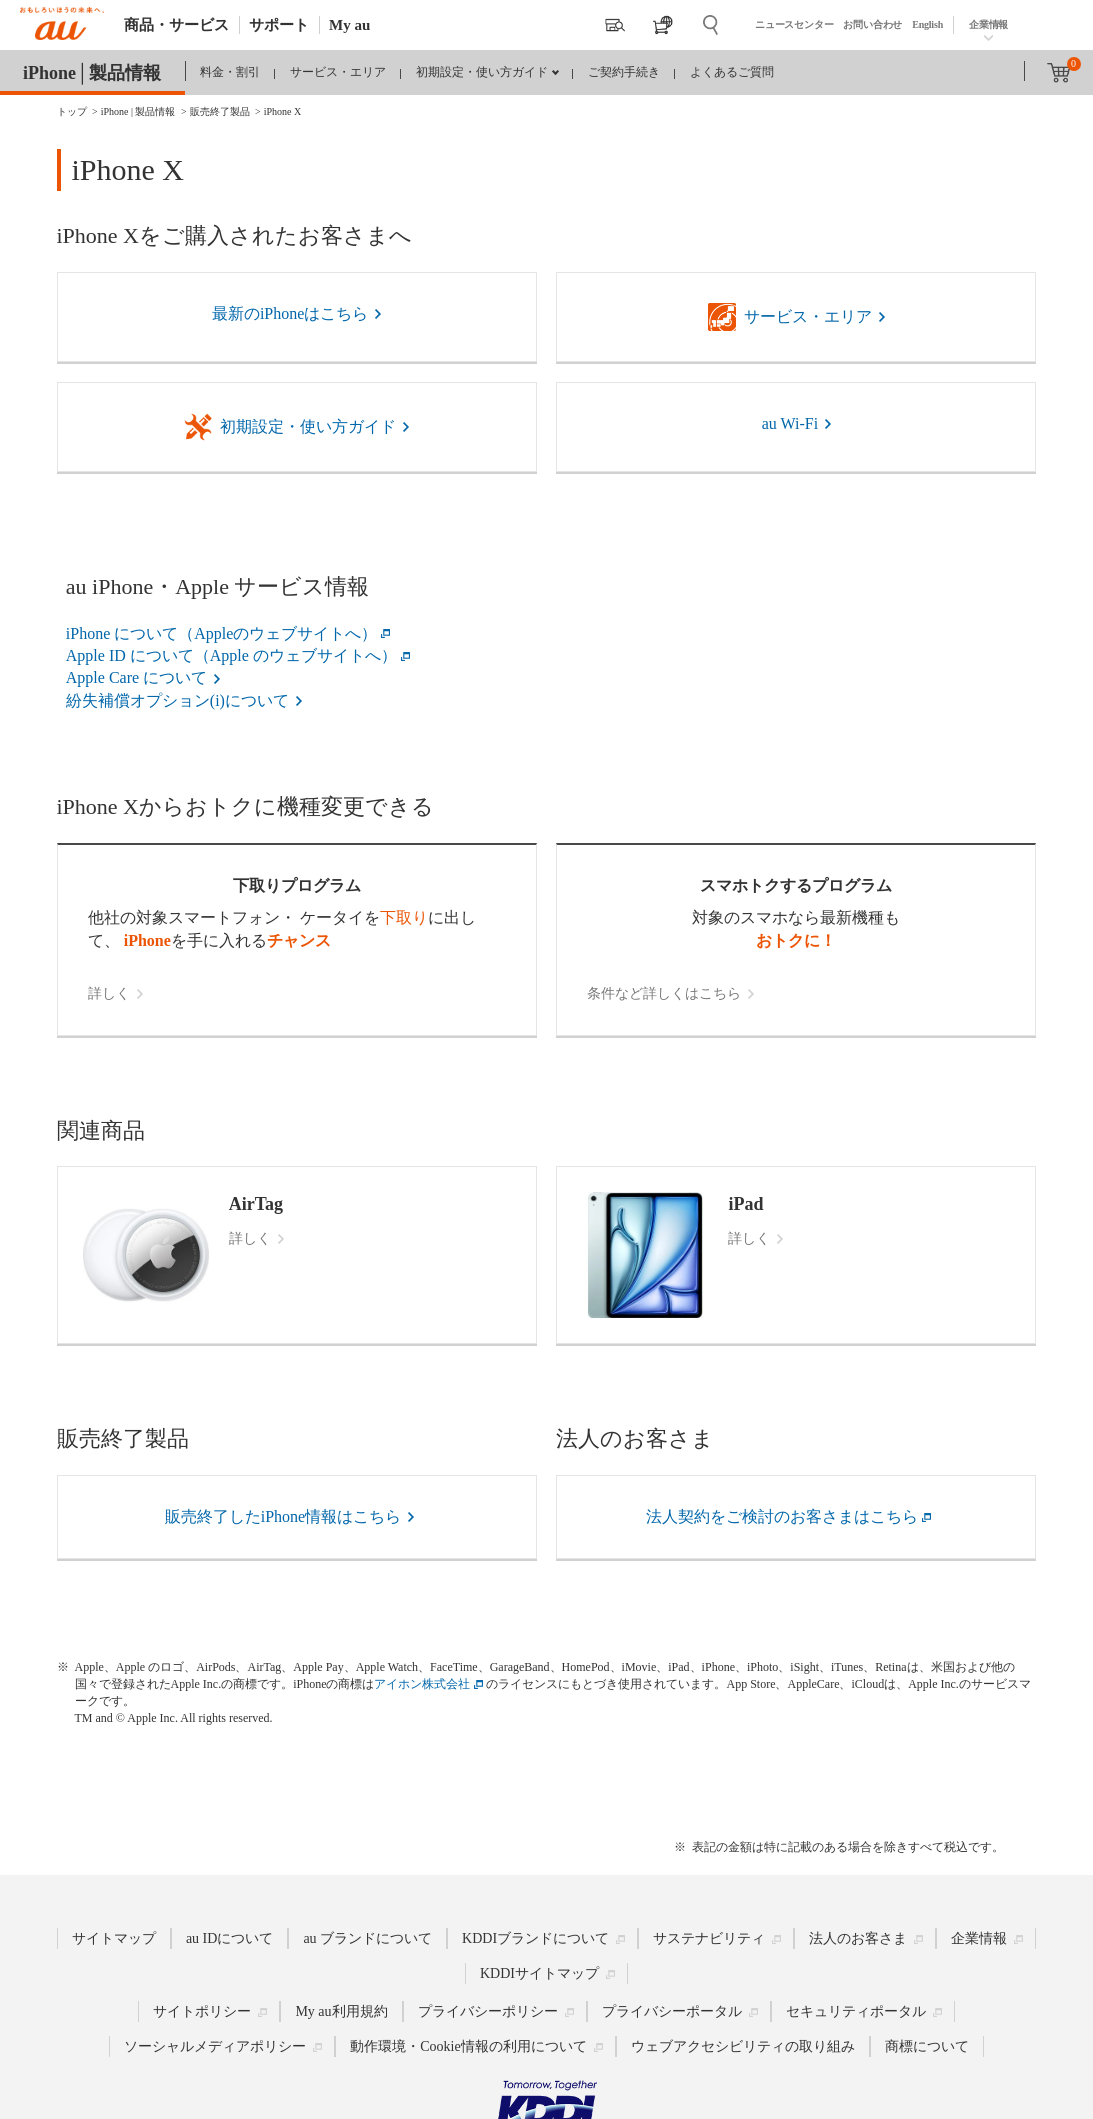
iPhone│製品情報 (92, 73)
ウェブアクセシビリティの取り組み (743, 2046)
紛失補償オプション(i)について (177, 700)
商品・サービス (176, 25)
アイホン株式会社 (422, 1684)
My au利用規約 (341, 2011)
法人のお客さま (858, 1938)
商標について (927, 2046)
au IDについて (230, 1938)
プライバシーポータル (672, 2011)
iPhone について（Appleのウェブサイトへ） (222, 633)
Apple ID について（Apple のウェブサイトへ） (231, 655)
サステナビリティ (709, 1938)
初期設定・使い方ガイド (482, 72)
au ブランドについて (367, 1938)
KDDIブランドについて (535, 1938)
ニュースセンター (794, 24)
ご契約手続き (624, 72)
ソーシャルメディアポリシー (215, 2046)
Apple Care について (136, 677)
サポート (279, 25)
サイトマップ (114, 1938)
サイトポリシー (202, 2011)
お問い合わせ (872, 24)
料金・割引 (230, 72)
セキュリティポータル (856, 2011)
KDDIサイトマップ (539, 1973)
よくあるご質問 (732, 72)
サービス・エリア (338, 72)
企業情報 (988, 24)
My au (349, 25)
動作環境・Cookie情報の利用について (468, 2046)
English (927, 24)
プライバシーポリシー (488, 2011)
